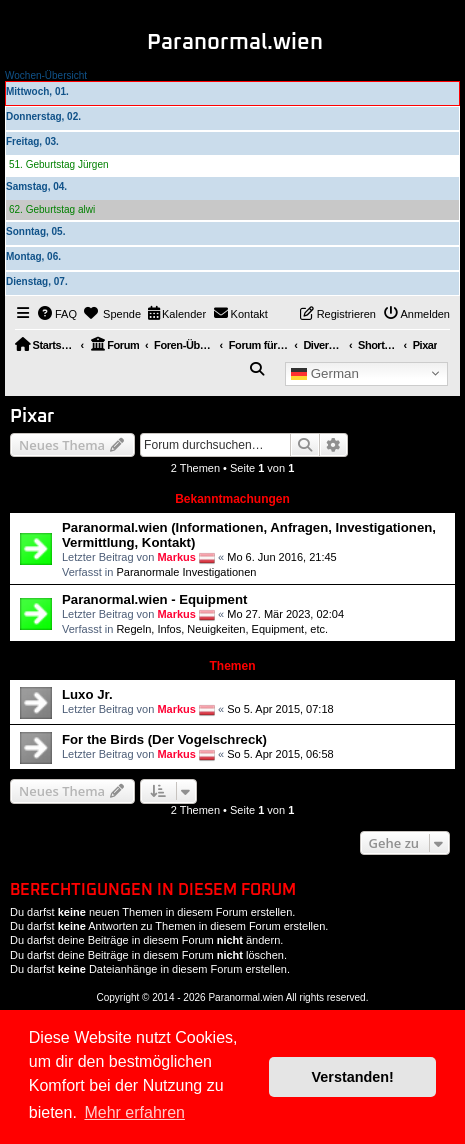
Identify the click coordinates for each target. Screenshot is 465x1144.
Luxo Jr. (87, 694)
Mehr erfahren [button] (134, 1112)
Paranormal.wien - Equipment (154, 599)
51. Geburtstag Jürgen (59, 164)
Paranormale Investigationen (186, 572)
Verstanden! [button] (353, 1077)
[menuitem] (58, 314)
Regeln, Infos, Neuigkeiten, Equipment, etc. (222, 629)
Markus (176, 557)
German (325, 373)
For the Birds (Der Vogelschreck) (164, 739)
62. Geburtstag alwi (52, 209)
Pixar (32, 416)
